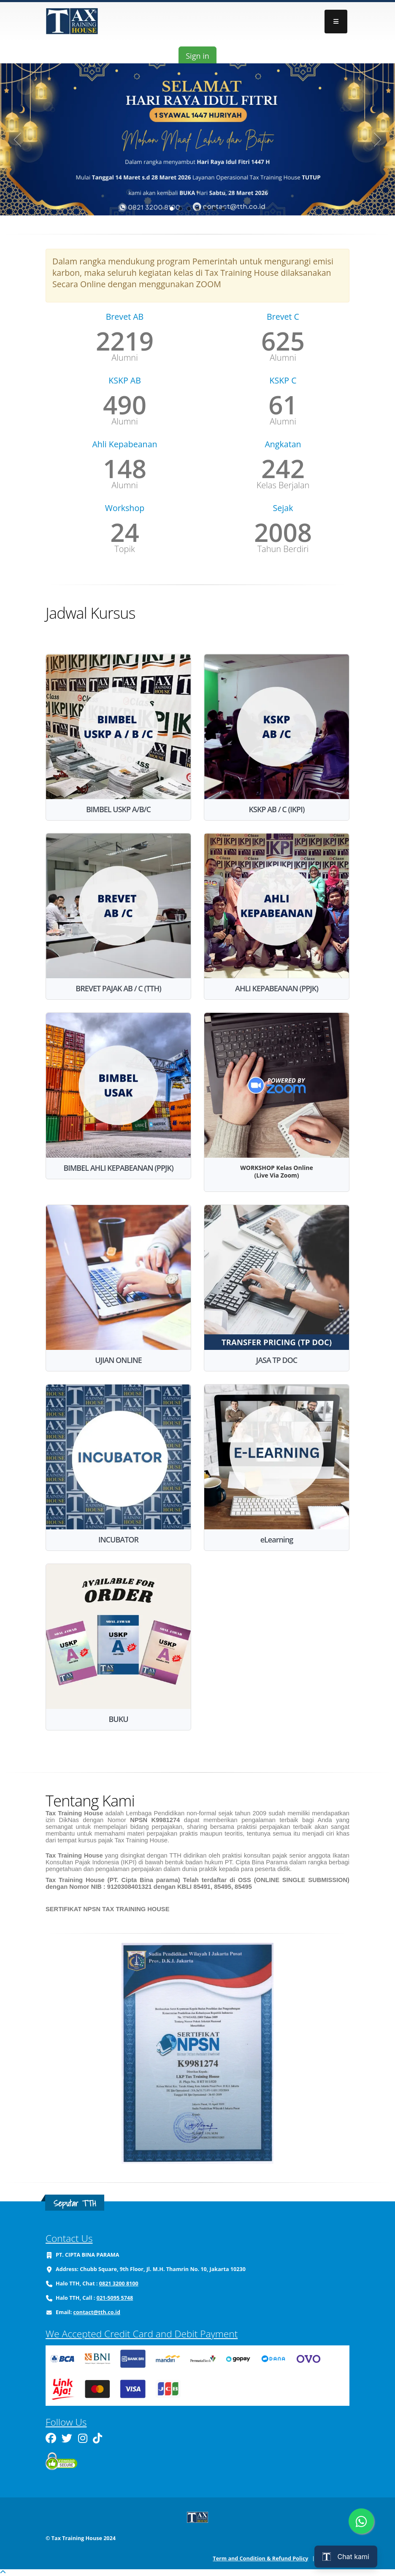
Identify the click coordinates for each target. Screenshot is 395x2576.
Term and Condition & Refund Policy (260, 2558)
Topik (124, 549)
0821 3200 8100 (118, 2283)
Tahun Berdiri (283, 549)
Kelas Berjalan (283, 485)
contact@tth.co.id (96, 2312)
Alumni (124, 358)
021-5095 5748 (115, 2297)
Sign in (197, 56)
